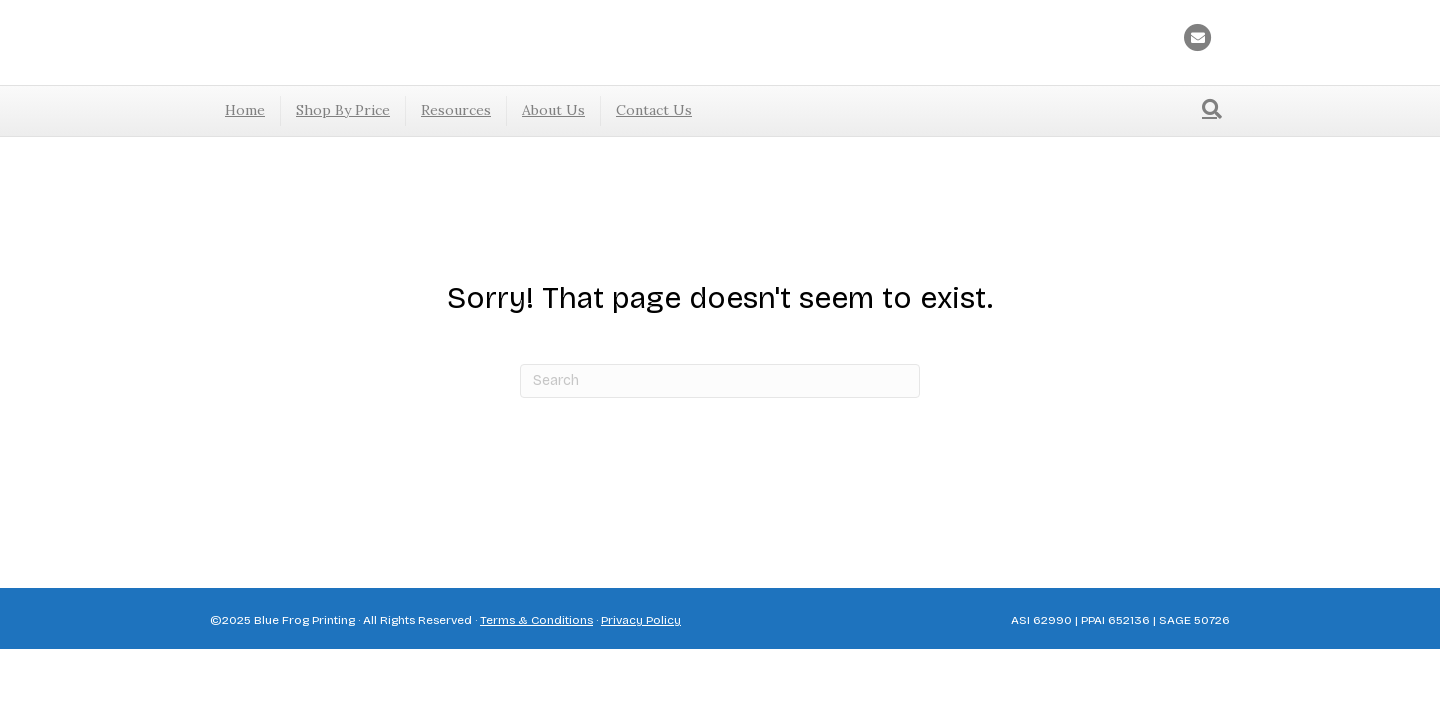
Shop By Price (343, 110)
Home (245, 110)
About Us (553, 110)
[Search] (1212, 109)
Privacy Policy (641, 620)
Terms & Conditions (536, 620)
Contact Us (654, 110)
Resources (456, 110)
